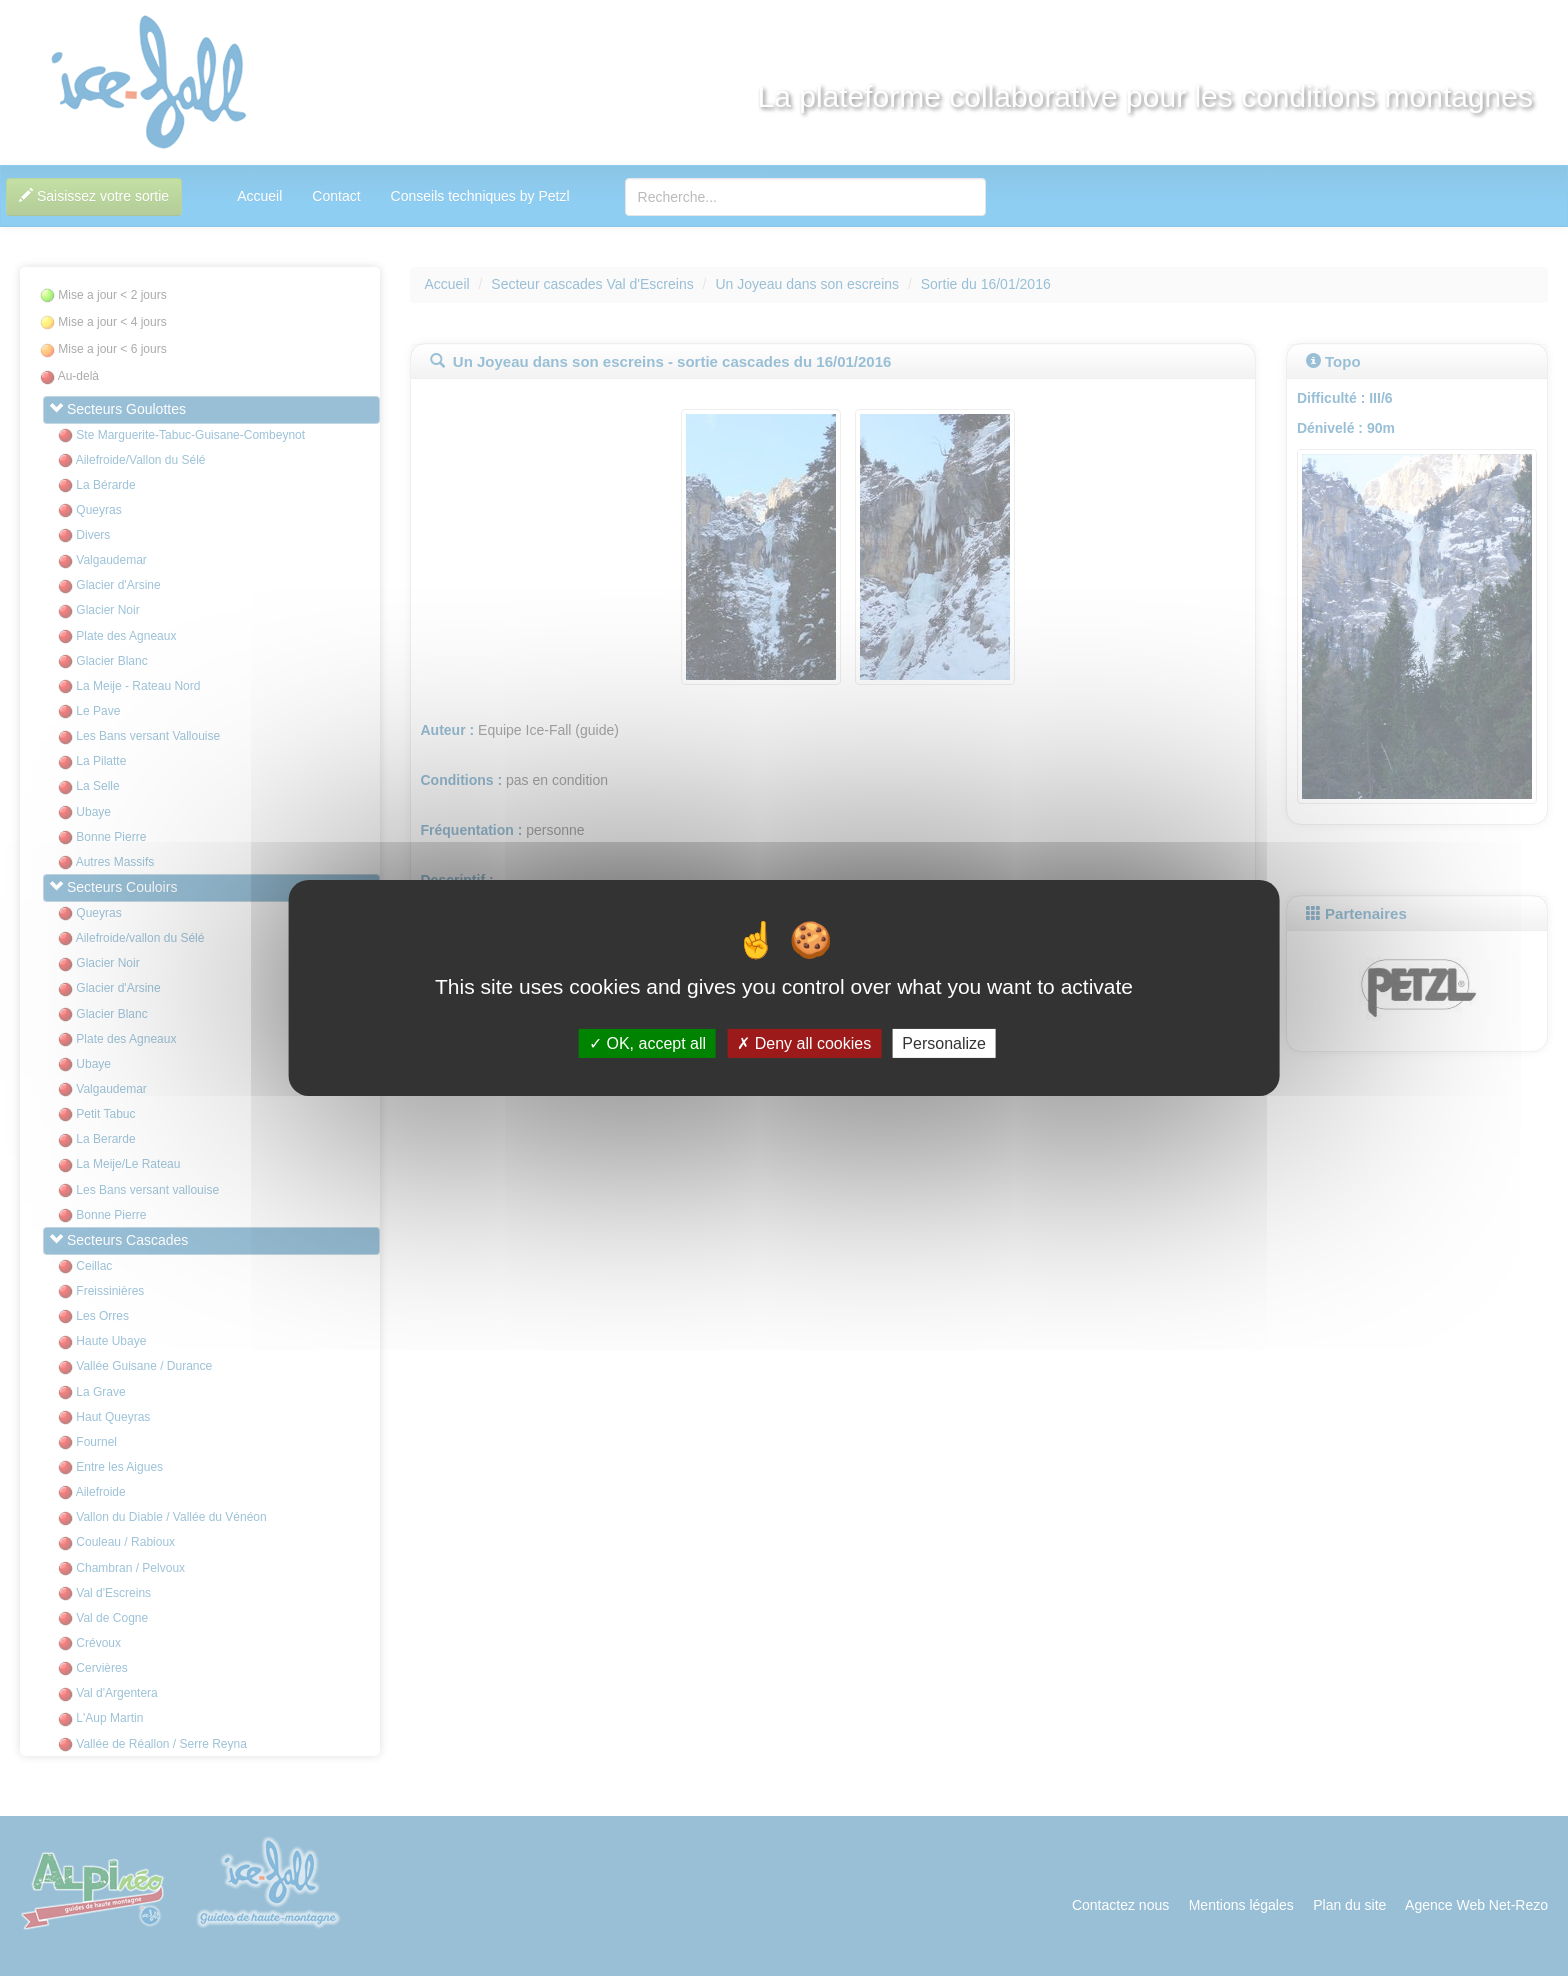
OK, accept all (647, 1043)
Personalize (944, 1043)
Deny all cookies (804, 1043)
